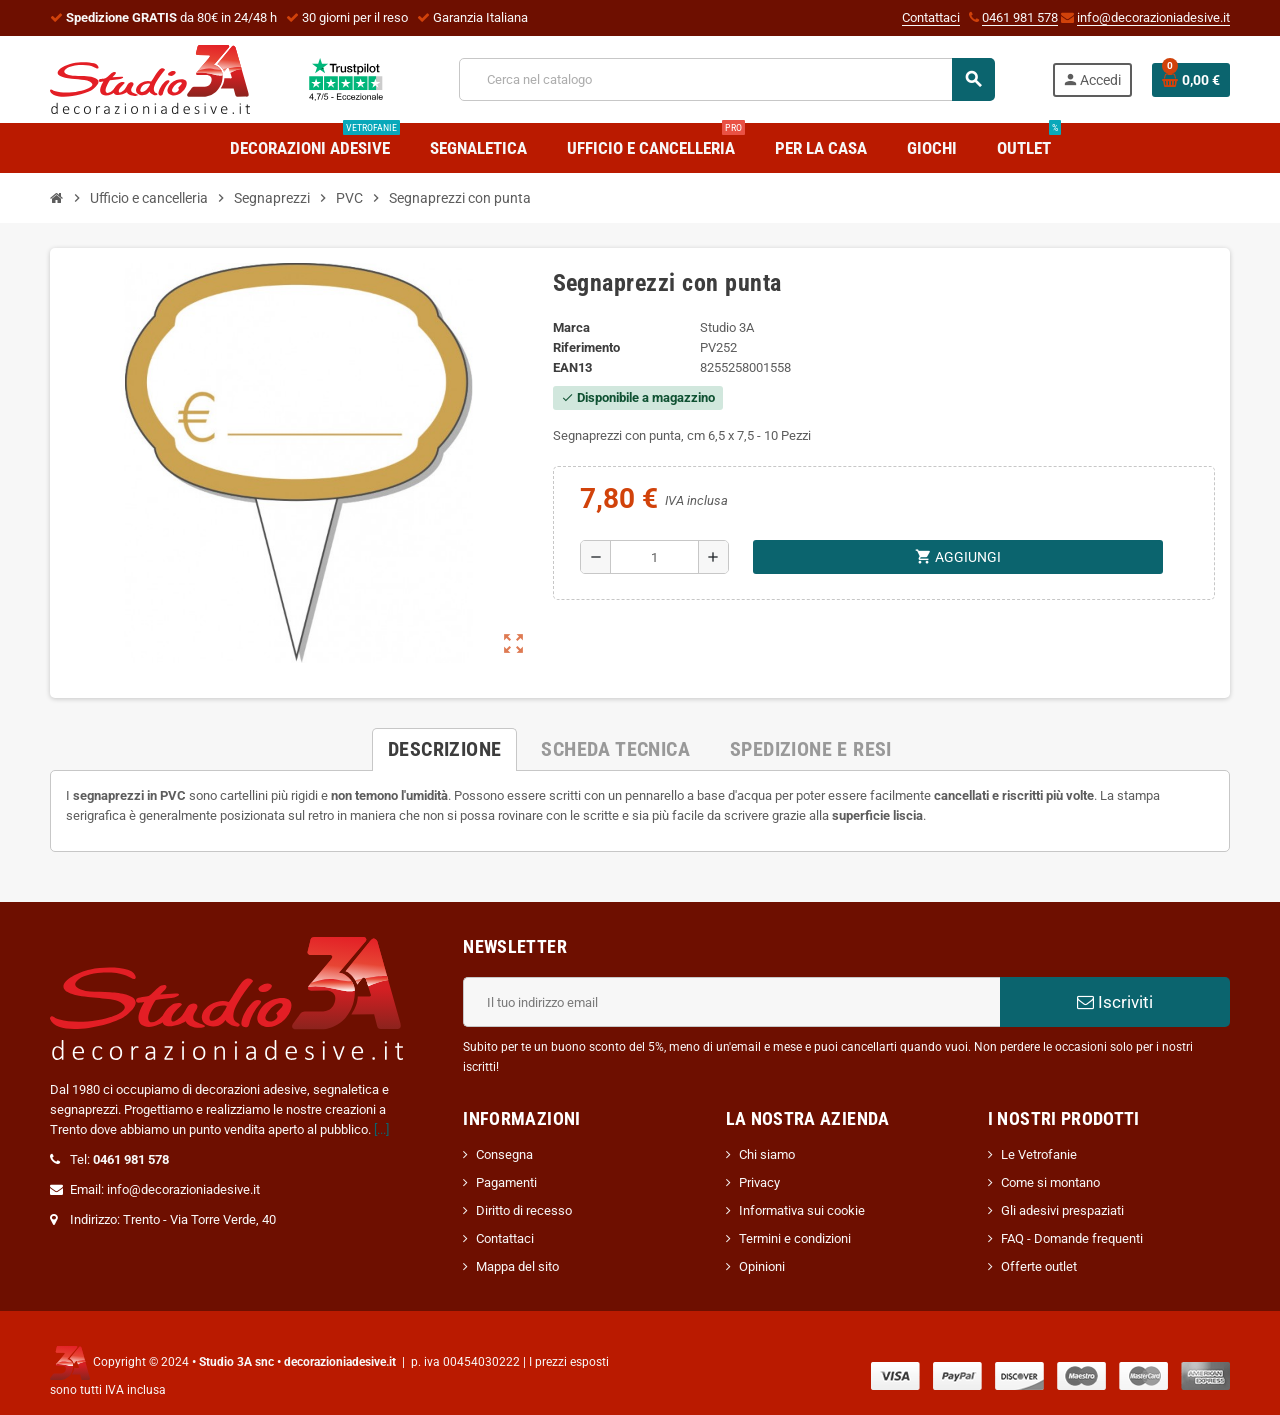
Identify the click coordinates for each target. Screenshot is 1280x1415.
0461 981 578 (1020, 17)
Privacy (759, 1182)
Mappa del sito (517, 1266)
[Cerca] (726, 79)
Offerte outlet (1039, 1266)
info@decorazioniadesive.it (1153, 17)
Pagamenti (506, 1182)
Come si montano (1050, 1182)
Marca (571, 327)
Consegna (504, 1154)
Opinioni (762, 1266)
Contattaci (931, 17)
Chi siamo (767, 1154)
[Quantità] (654, 557)
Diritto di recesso (524, 1210)
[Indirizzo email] (731, 1002)
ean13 (572, 367)
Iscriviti (1115, 1002)
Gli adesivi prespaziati (1062, 1210)
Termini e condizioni (795, 1238)
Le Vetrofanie (1039, 1154)
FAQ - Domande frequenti (1072, 1238)
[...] (381, 1129)
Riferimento (586, 347)
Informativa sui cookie (802, 1210)
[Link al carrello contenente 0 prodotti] (1191, 80)
